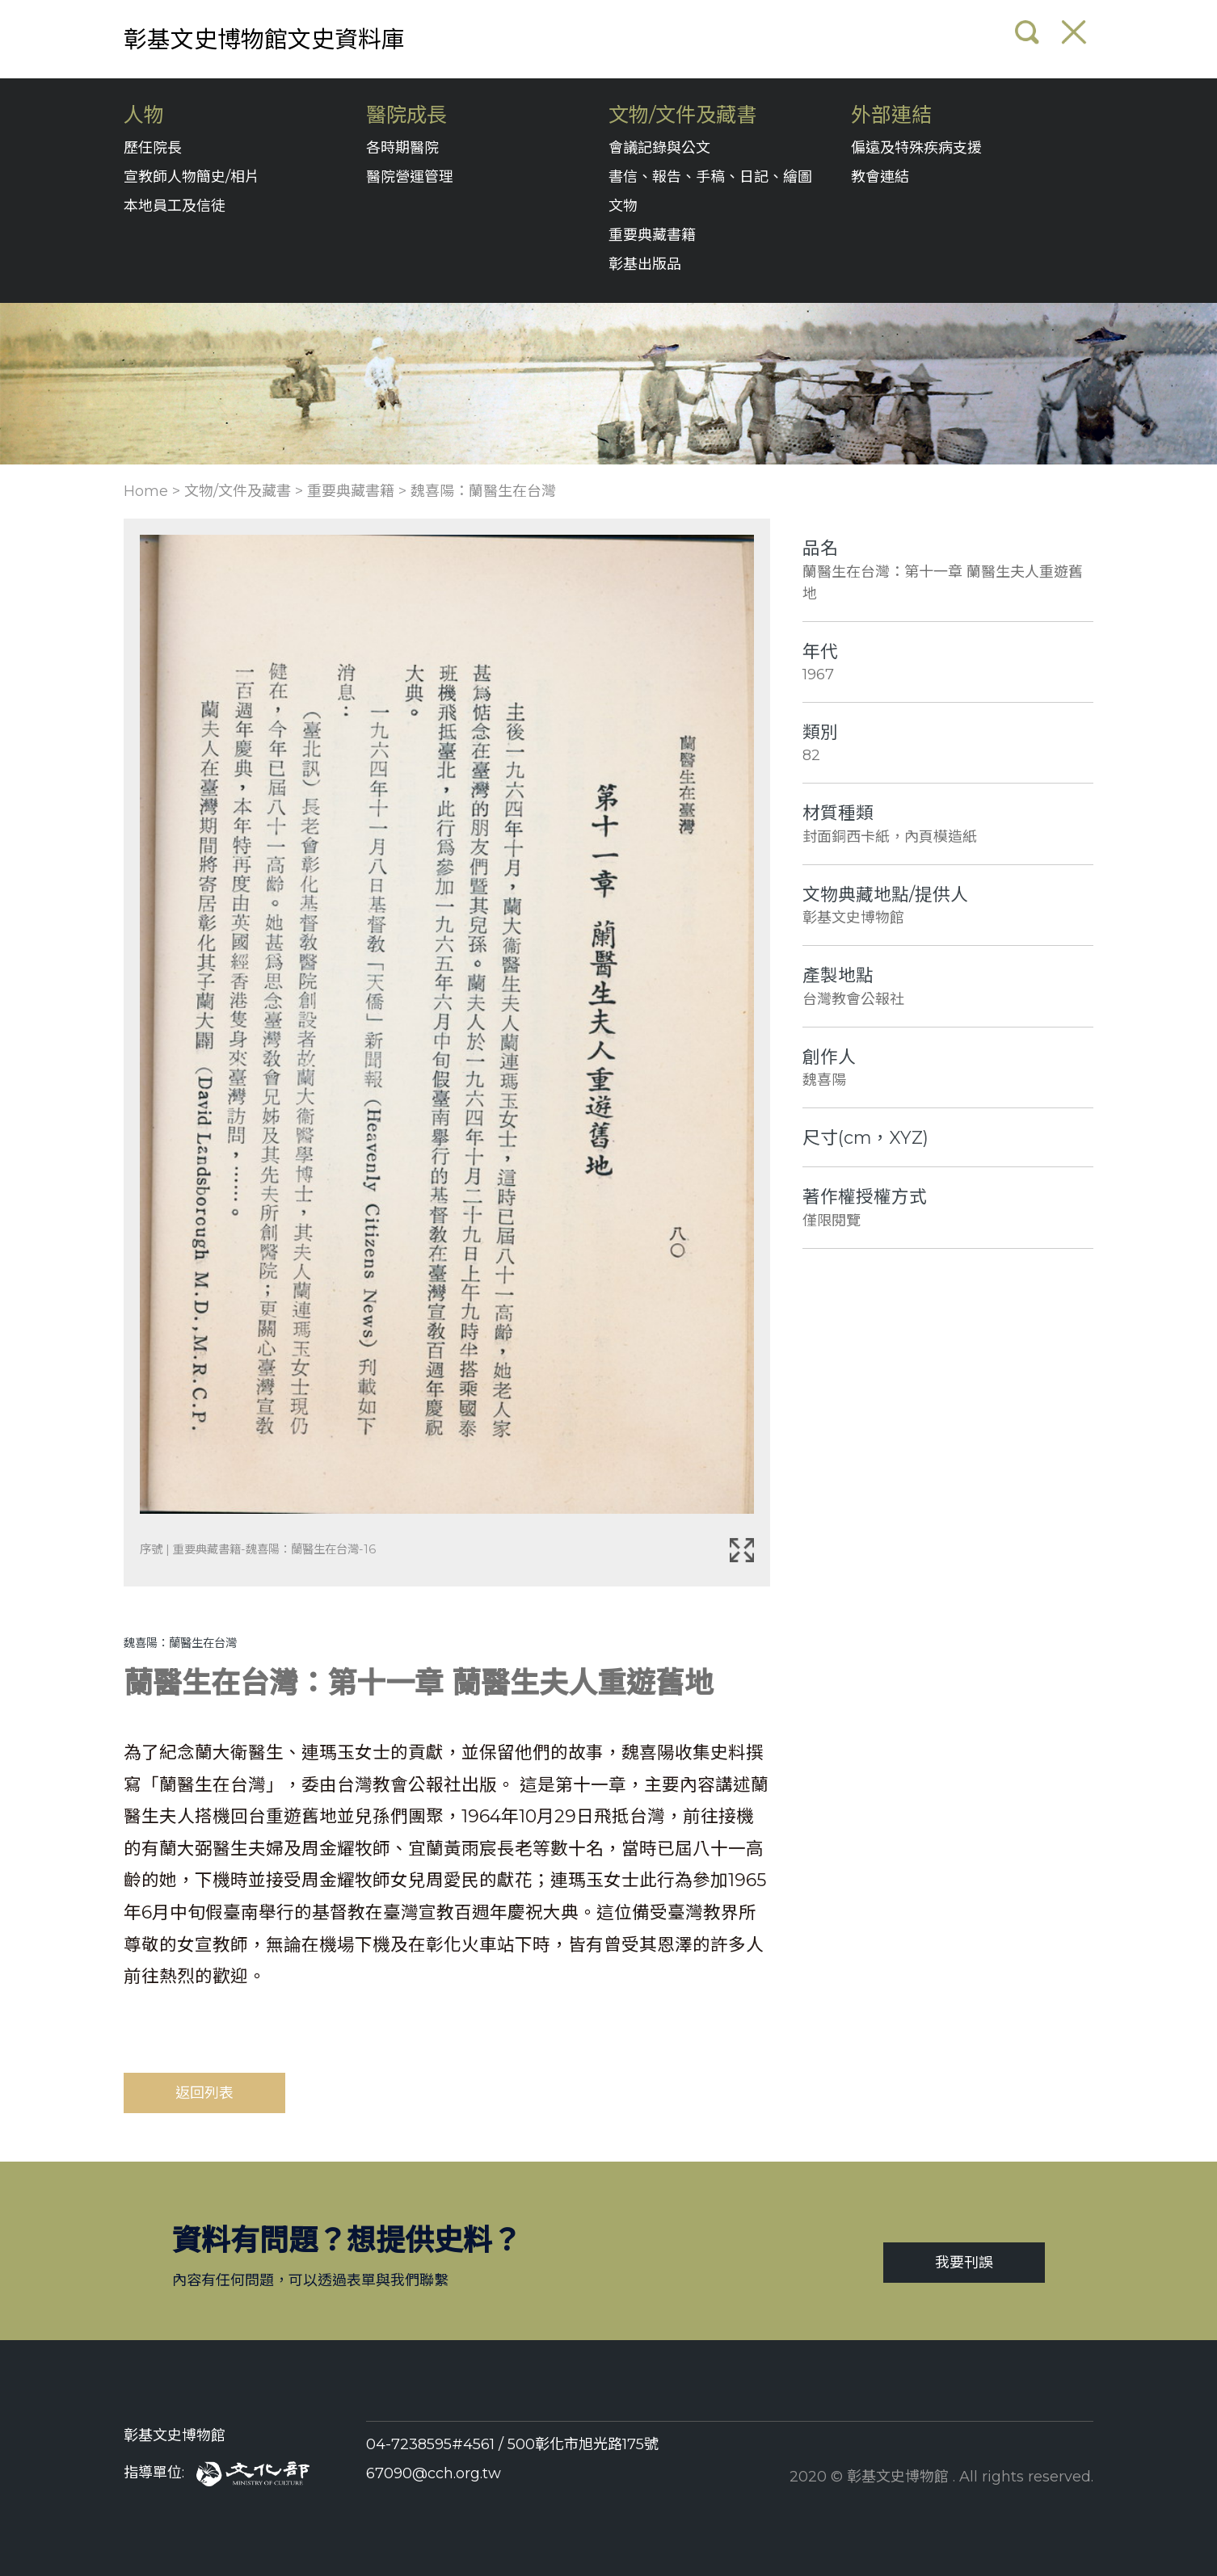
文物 (623, 206)
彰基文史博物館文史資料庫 (264, 39)
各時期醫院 (402, 148)
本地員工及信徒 (174, 206)
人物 (144, 115)
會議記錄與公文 (659, 148)
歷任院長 (153, 148)
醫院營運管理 (409, 177)
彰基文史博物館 (174, 2435)
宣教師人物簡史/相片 (191, 177)
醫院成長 (406, 115)
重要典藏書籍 (652, 235)
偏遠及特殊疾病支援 (916, 148)
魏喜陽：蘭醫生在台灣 (483, 491)
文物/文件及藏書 (682, 115)
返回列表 (204, 2093)
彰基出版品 (644, 264)
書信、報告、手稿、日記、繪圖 (710, 177)
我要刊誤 (964, 2262)
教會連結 (880, 177)
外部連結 (891, 115)
